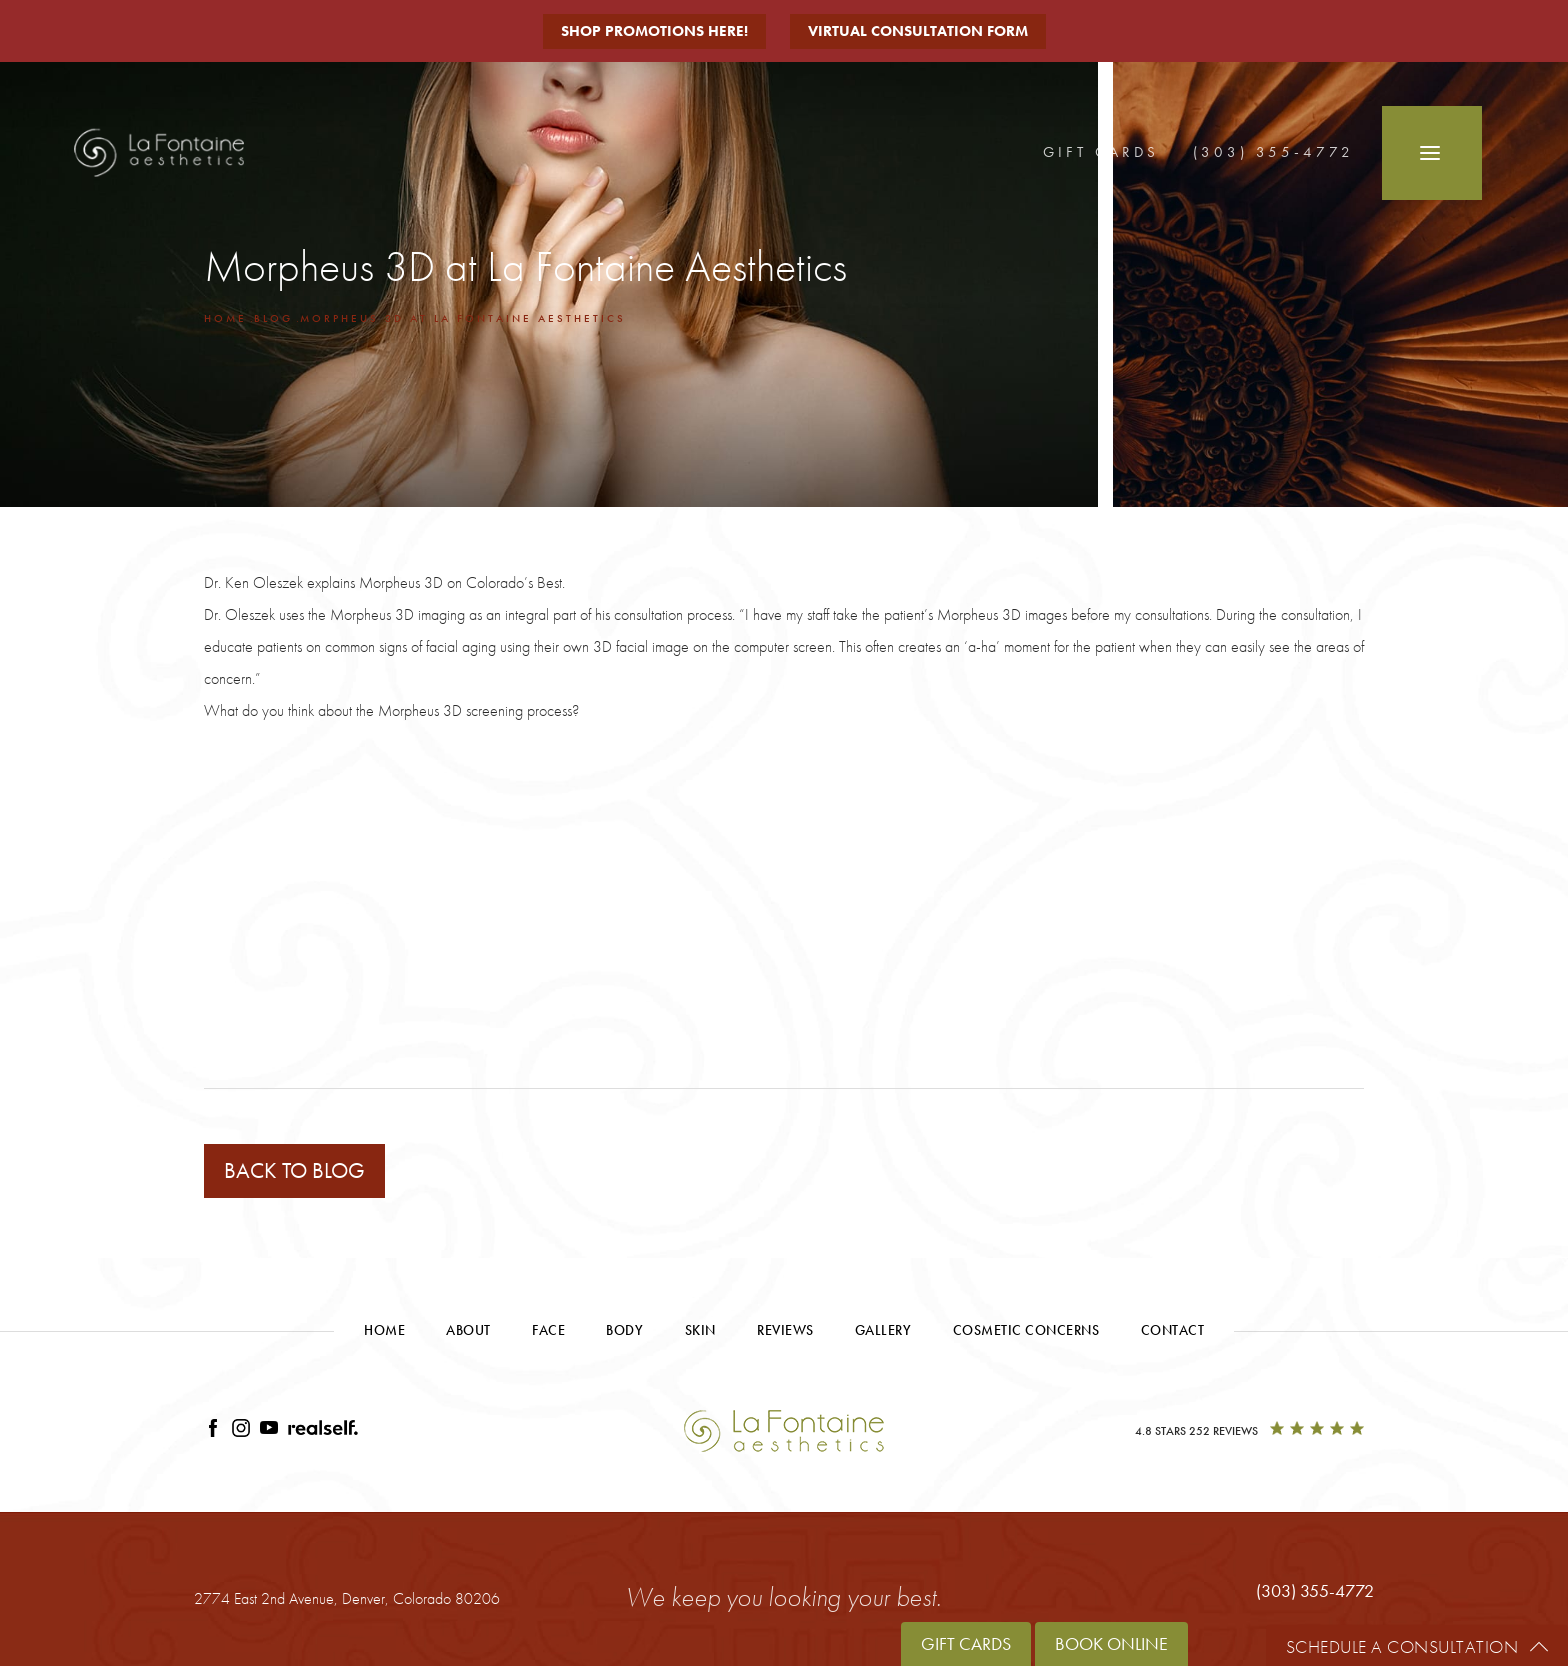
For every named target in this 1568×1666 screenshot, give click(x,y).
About (468, 1330)
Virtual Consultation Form (918, 31)
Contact (1173, 1330)
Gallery (883, 1330)
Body (624, 1330)
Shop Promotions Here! (654, 31)
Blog (273, 318)
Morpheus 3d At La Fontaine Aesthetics (463, 318)
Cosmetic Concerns (1026, 1330)
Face (548, 1330)
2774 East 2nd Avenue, (347, 1598)
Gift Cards (1101, 152)
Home (225, 318)
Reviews (785, 1330)
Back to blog (294, 1170)
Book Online (1111, 1643)
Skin (700, 1330)
